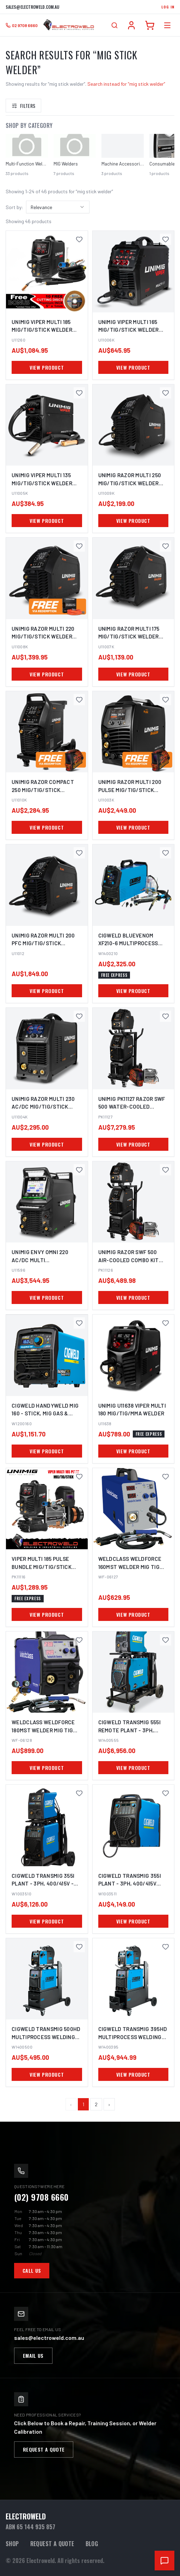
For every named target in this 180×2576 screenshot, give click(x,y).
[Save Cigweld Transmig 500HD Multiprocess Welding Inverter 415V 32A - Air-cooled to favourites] (79, 1946)
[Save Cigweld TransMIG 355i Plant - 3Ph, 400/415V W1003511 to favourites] (165, 1793)
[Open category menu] (167, 25)
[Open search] (114, 25)
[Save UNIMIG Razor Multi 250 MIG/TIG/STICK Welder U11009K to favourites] (165, 392)
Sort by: (14, 207)
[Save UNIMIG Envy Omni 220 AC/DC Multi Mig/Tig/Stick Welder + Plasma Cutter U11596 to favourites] (79, 1169)
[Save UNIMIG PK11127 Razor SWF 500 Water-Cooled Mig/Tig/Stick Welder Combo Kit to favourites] (165, 1016)
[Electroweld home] (68, 25)
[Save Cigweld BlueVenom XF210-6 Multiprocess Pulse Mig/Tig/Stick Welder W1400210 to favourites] (165, 852)
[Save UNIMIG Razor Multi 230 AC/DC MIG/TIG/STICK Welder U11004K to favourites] (79, 1016)
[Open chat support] (164, 2560)
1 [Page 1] (83, 2104)
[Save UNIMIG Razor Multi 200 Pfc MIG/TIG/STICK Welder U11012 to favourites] (79, 852)
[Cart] (149, 25)
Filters (23, 105)
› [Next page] (109, 2104)
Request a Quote (43, 2449)
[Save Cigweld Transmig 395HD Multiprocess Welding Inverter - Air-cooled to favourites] (165, 1946)
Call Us (32, 2270)
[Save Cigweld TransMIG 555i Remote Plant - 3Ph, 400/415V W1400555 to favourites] (165, 1640)
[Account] (131, 25)
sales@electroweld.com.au (32, 7)
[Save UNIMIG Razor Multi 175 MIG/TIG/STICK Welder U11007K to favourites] (165, 546)
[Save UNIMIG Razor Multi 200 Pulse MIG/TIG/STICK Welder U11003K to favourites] (165, 699)
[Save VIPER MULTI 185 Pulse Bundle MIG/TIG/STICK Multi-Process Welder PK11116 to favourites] (79, 1476)
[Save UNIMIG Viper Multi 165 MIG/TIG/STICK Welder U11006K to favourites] (165, 239)
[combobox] (57, 207)
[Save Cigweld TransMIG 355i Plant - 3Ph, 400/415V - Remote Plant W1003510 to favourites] (79, 1793)
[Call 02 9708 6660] (22, 25)
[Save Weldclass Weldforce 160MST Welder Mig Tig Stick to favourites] (165, 1476)
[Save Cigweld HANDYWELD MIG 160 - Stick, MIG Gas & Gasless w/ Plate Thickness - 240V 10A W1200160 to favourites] (79, 1323)
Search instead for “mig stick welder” (126, 84)
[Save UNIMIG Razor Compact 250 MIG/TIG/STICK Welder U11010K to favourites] (79, 699)
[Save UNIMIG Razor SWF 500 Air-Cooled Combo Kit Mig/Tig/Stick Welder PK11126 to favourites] (165, 1169)
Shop (12, 2543)
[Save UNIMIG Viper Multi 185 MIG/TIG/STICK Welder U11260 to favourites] (79, 239)
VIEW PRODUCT (47, 367)
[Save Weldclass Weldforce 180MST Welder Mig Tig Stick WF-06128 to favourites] (79, 1640)
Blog (92, 2543)
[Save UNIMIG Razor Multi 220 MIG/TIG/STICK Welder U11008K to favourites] (79, 546)
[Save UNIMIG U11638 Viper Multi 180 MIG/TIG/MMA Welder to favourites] (165, 1323)
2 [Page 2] (96, 2104)
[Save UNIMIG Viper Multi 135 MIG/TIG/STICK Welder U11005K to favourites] (79, 392)
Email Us (33, 2355)
